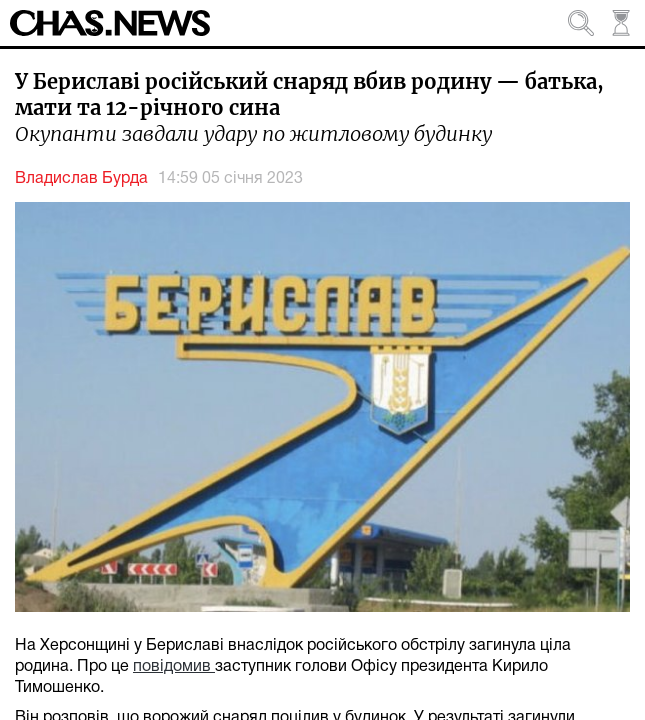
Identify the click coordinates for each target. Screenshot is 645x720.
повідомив (174, 667)
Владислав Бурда (81, 179)
